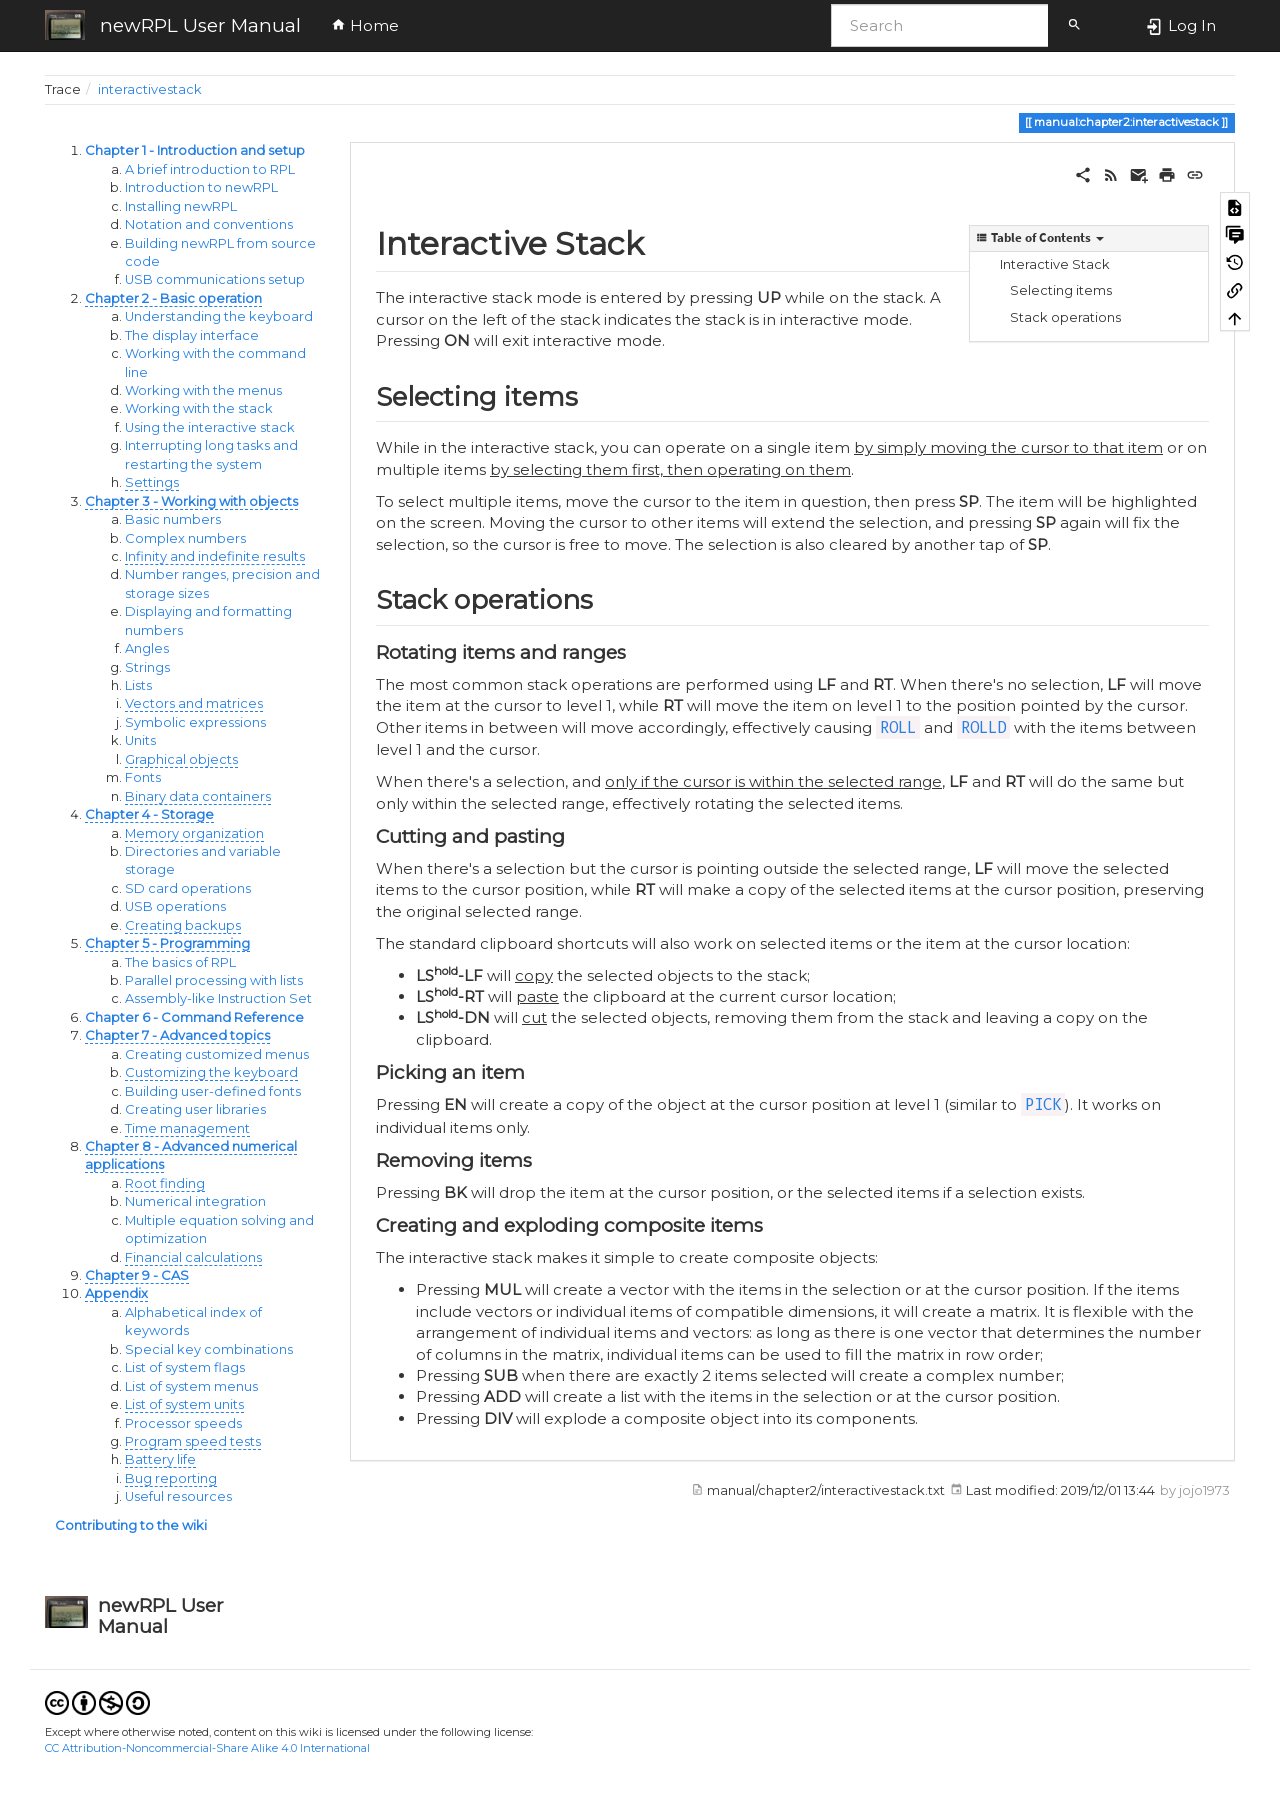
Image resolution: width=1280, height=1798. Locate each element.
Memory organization (194, 833)
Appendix (116, 1293)
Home (365, 25)
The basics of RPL (180, 962)
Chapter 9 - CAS (137, 1275)
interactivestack (150, 89)
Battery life (160, 1459)
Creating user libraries (195, 1109)
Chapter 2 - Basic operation (173, 298)
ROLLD (983, 727)
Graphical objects (181, 759)
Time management (187, 1128)
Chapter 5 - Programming (167, 943)
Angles (147, 648)
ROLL (898, 727)
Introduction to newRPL (201, 187)
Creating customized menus (217, 1054)
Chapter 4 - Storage (149, 814)
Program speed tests (193, 1441)
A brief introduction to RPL (210, 169)
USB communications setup (215, 279)
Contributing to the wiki (131, 1525)
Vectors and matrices (194, 703)
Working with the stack (199, 408)
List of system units (184, 1404)
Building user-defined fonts (213, 1091)
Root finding (165, 1183)
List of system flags (185, 1367)
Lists (138, 685)
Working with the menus (203, 390)
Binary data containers (198, 796)
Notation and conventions (209, 224)
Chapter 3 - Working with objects (191, 501)
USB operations (175, 906)
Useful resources (178, 1496)
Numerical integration (195, 1201)
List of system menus (191, 1386)
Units (140, 740)
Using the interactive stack (210, 427)
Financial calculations (193, 1257)
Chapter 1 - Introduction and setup (195, 150)
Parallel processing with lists (214, 980)
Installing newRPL (181, 206)
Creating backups (183, 925)
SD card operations (188, 888)
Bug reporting (171, 1478)
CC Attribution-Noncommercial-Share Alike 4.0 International (207, 1748)
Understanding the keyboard (219, 316)
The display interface (192, 335)
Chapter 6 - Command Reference (194, 1017)
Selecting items (1061, 290)
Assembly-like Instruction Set (218, 998)
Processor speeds (183, 1423)
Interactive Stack (1055, 264)
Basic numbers (173, 519)
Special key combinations (209, 1349)
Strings (147, 667)
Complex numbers (185, 538)
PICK (1043, 1104)
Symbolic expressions (195, 722)
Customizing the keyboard (211, 1072)
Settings (152, 482)
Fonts (143, 777)
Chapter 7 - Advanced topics (177, 1035)
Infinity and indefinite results (215, 556)
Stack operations (1065, 317)
